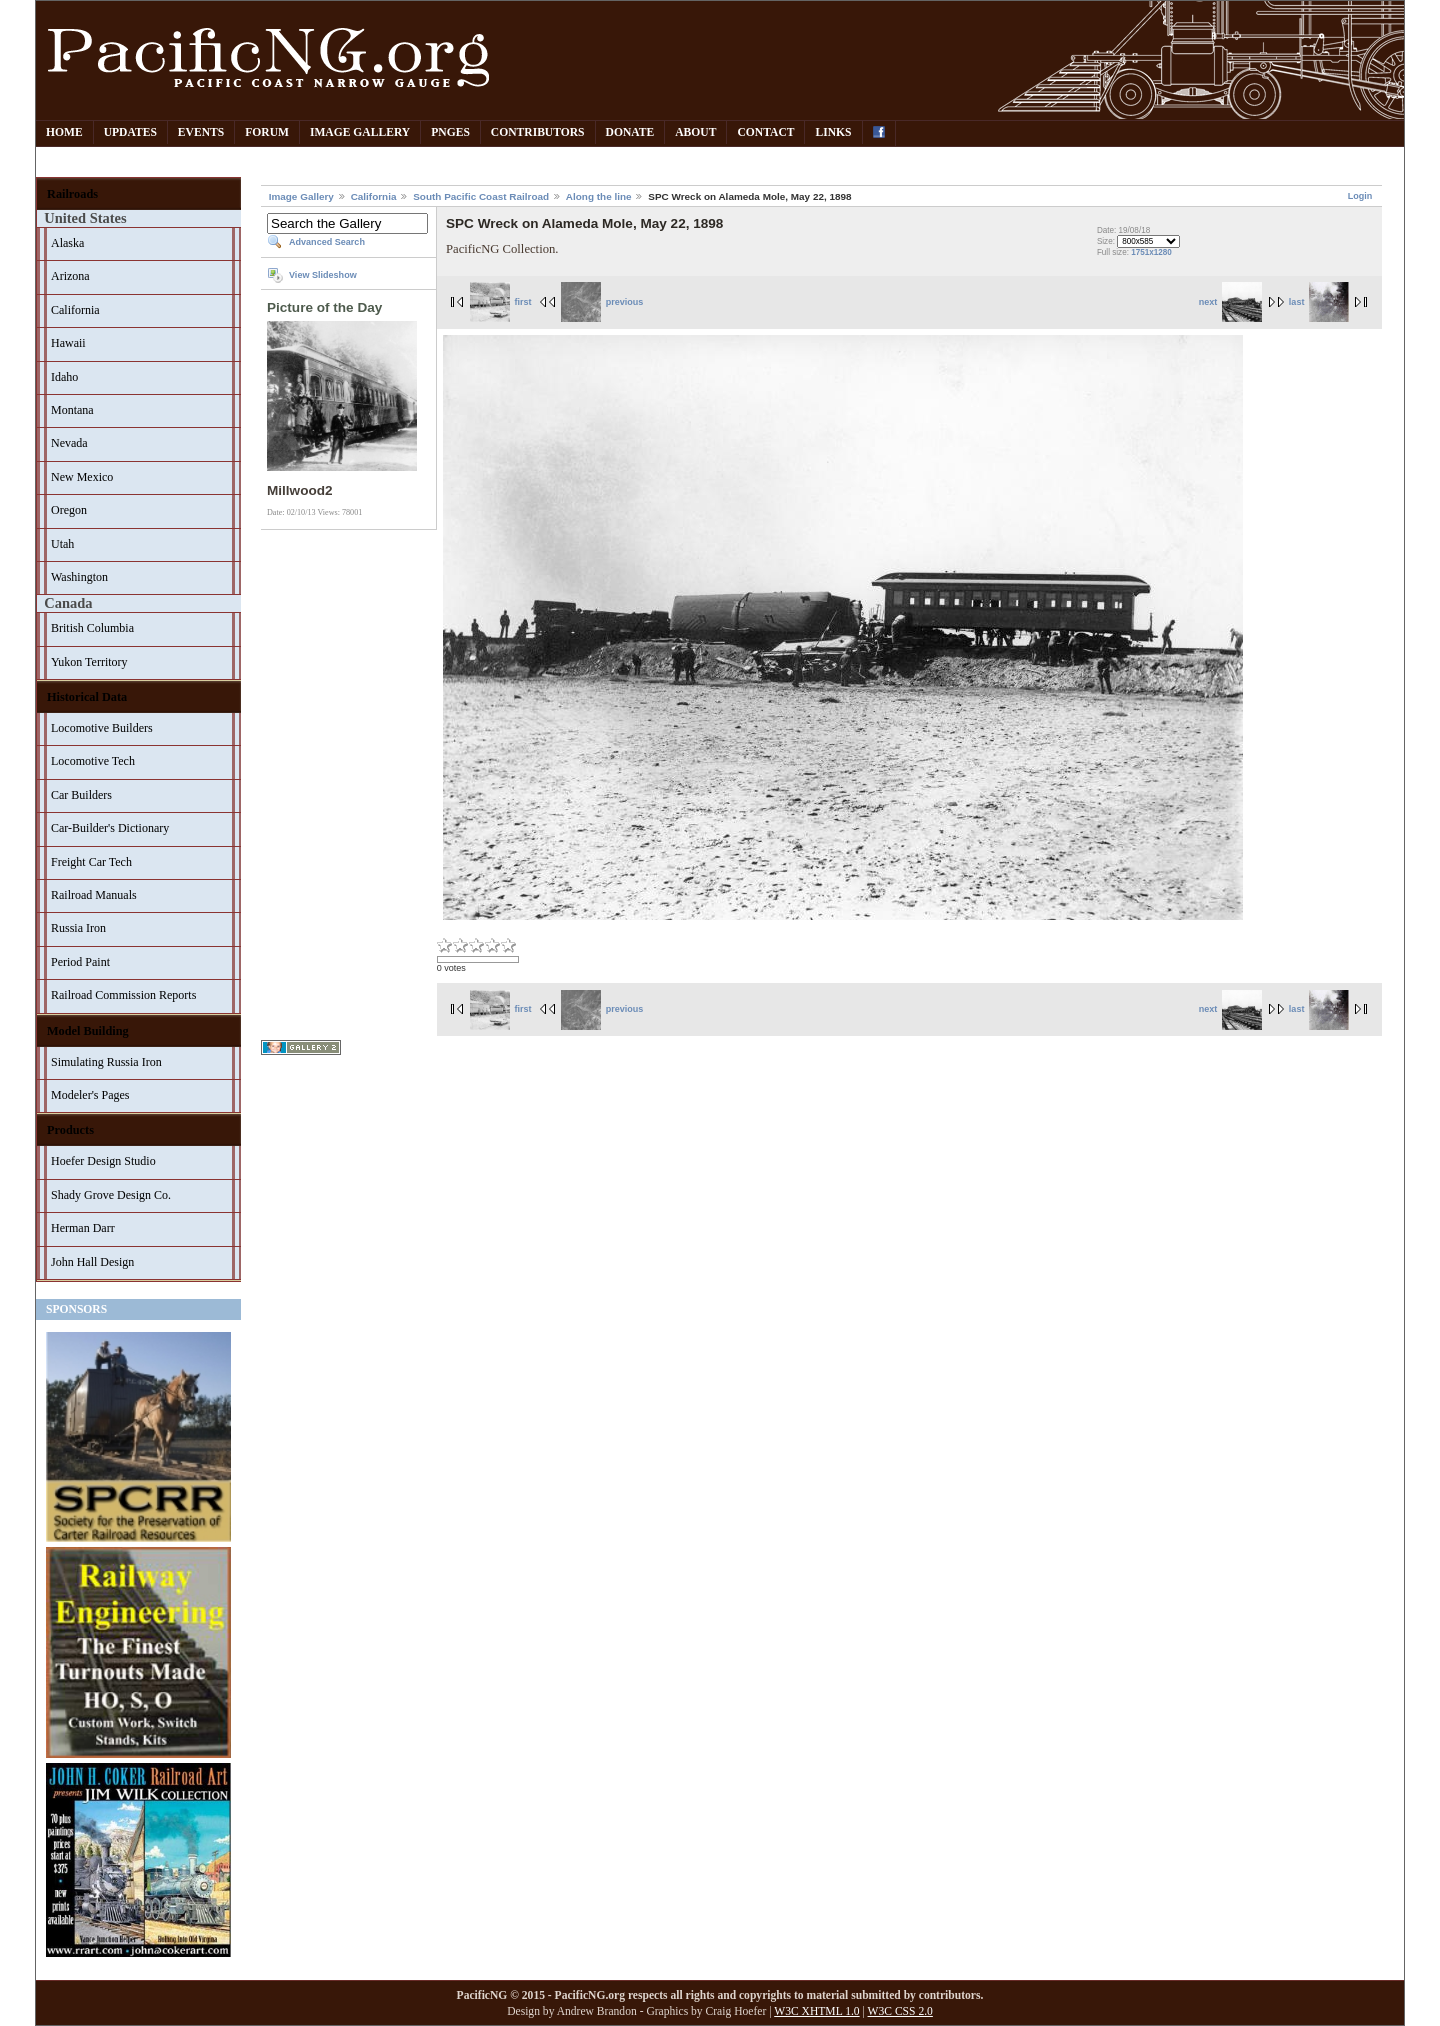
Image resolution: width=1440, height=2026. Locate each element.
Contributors (538, 132)
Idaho (64, 377)
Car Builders (81, 795)
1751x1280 (1151, 252)
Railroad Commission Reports (123, 995)
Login (1360, 196)
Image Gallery (360, 132)
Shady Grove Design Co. (111, 1195)
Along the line (599, 196)
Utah (62, 544)
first (501, 302)
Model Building (88, 1031)
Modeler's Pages (90, 1095)
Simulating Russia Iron (106, 1062)
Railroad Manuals (94, 895)
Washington (79, 577)
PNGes (450, 132)
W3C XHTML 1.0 (816, 2011)
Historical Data (87, 697)
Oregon (69, 510)
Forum (267, 132)
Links (833, 132)
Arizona (70, 276)
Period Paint (80, 962)
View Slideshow (323, 275)
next (1230, 302)
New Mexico (82, 477)
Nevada (69, 443)
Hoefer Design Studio (103, 1161)
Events (201, 132)
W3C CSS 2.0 (900, 2011)
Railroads (72, 194)
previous (602, 302)
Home (64, 132)
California (75, 310)
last (1319, 302)
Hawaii (68, 343)
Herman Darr (83, 1228)
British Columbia (92, 628)
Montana (72, 410)
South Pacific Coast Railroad (481, 196)
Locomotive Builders (102, 728)
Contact (765, 132)
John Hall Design (92, 1262)
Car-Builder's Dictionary (110, 828)
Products (70, 1130)
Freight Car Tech (91, 862)
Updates (130, 132)
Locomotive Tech (93, 761)
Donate (630, 132)
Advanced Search (327, 242)
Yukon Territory (89, 662)
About (695, 132)
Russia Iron (78, 928)
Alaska (67, 243)
